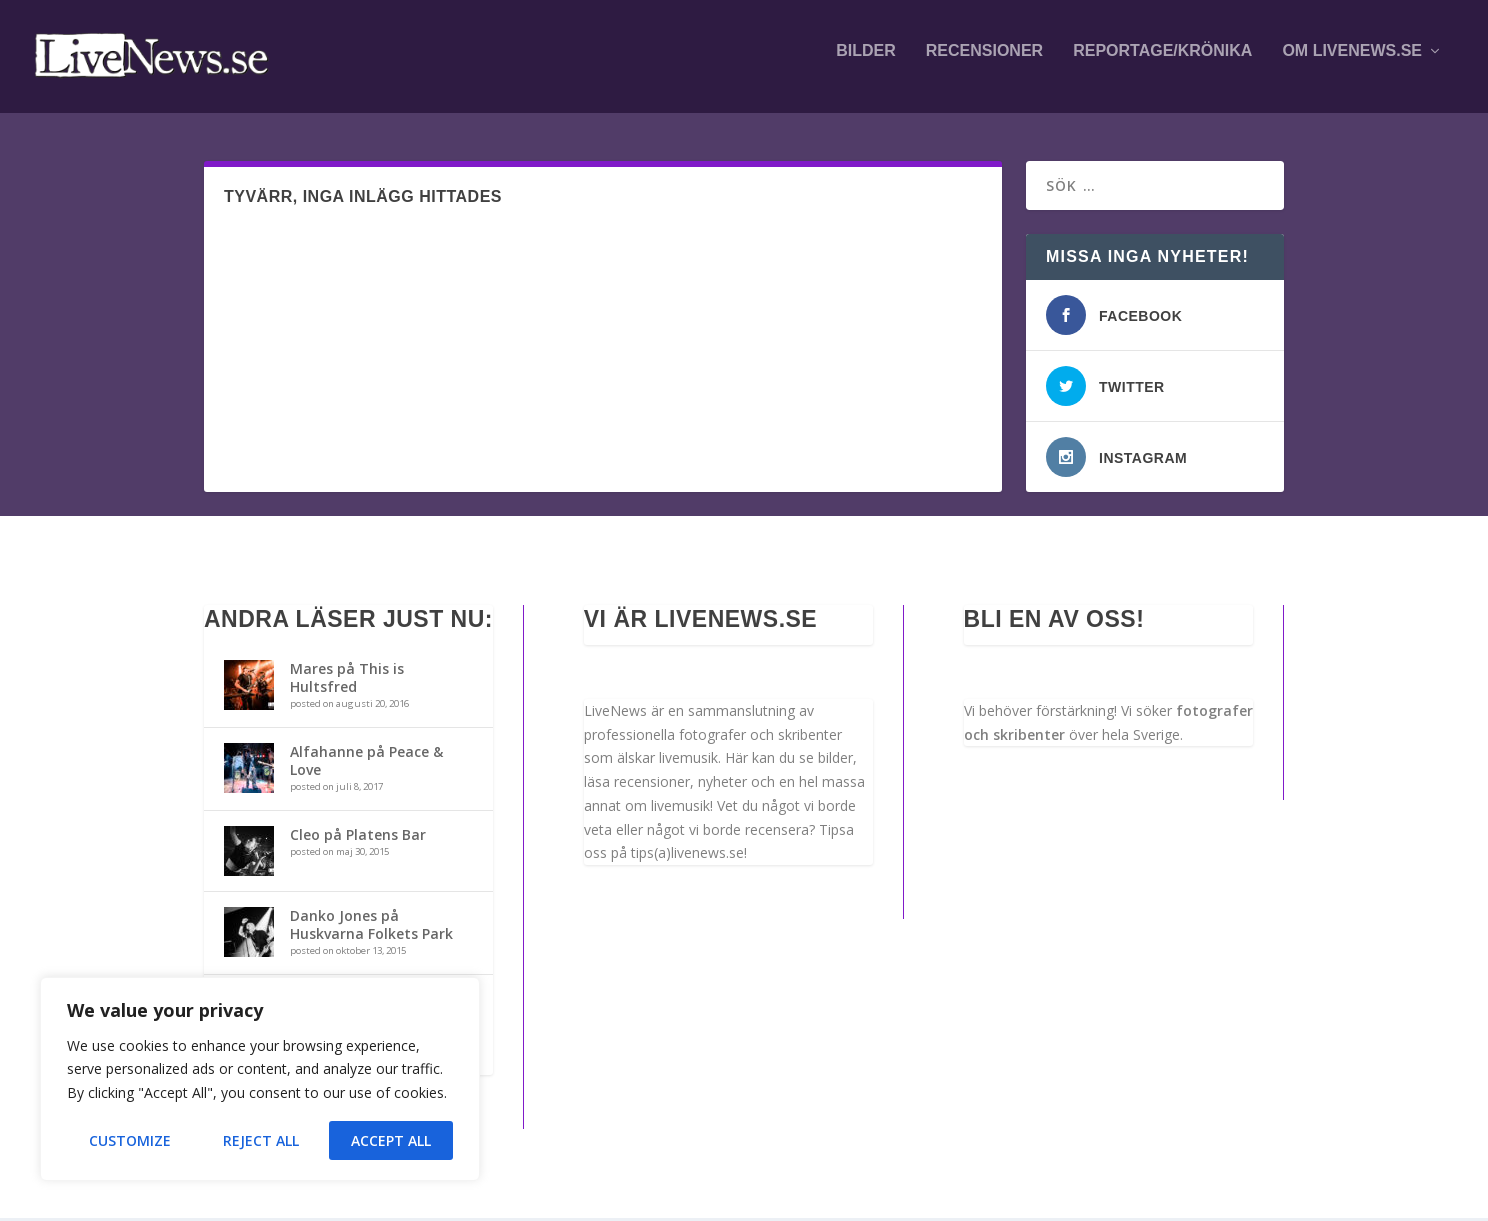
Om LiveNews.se (1352, 62)
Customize (130, 1140)
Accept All (391, 1140)
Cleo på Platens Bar (358, 837)
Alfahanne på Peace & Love (366, 763)
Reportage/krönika (1162, 62)
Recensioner (984, 62)
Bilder (866, 62)
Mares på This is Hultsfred (347, 680)
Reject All (261, 1140)
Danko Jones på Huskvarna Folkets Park (371, 927)
